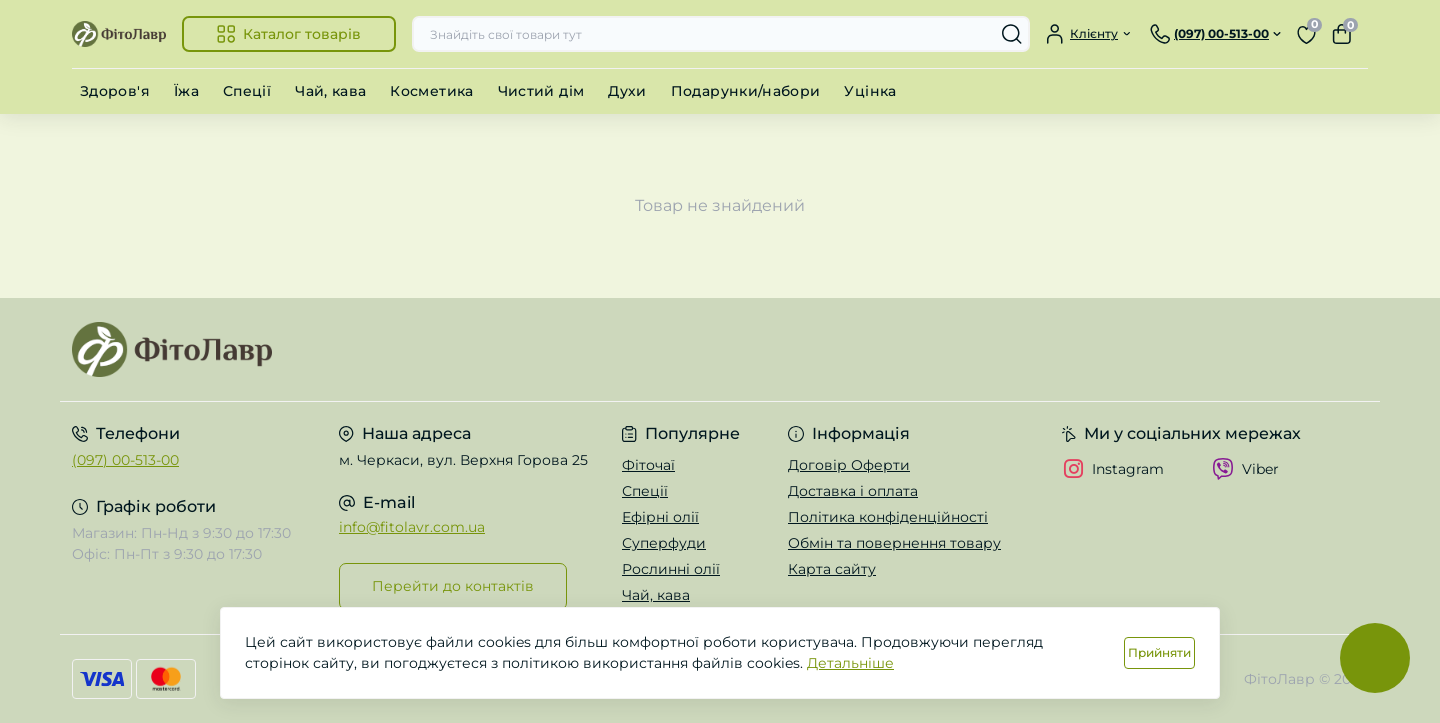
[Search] (1012, 34)
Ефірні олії (660, 517)
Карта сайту (832, 569)
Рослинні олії (671, 569)
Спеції (247, 91)
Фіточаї (648, 465)
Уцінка (870, 91)
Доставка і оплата (853, 491)
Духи (627, 91)
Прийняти (1159, 652)
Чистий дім (541, 91)
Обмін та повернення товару (894, 543)
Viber (1245, 469)
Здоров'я (115, 91)
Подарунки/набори (746, 91)
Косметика (431, 91)
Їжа (186, 91)
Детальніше (850, 663)
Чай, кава (330, 91)
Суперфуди (664, 543)
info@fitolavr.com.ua (412, 527)
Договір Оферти (849, 465)
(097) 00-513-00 (125, 460)
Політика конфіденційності (888, 517)
